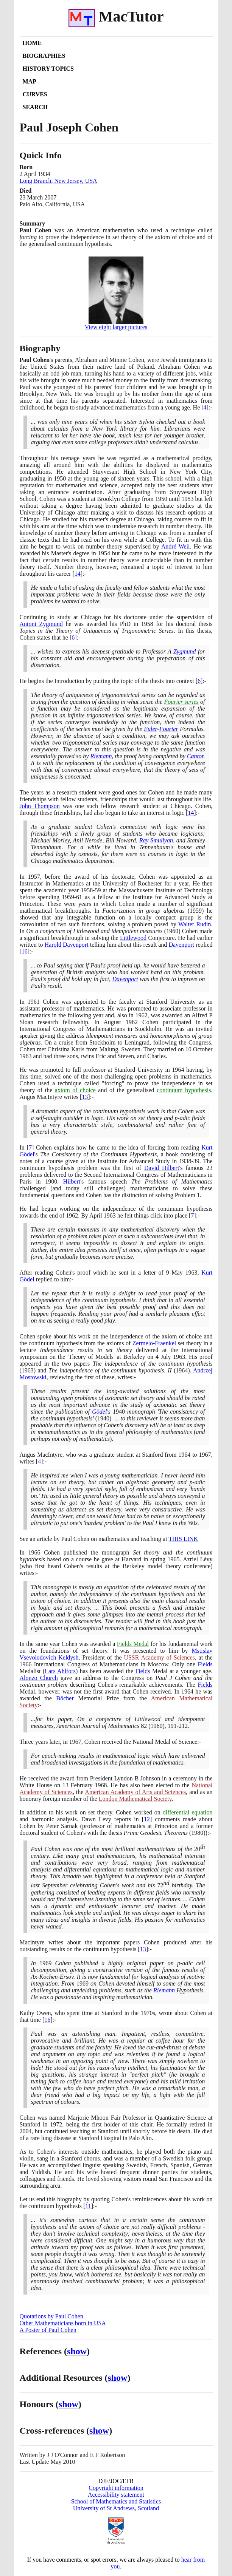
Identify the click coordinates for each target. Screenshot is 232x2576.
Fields (205, 1664)
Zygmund (184, 651)
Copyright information (116, 2488)
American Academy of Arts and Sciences (135, 1792)
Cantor (195, 756)
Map (29, 81)
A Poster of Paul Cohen (48, 2330)
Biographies (44, 56)
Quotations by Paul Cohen (51, 2316)
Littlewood (133, 938)
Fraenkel (165, 1343)
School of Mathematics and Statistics (116, 2501)
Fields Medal (133, 1644)
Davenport (181, 944)
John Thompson (40, 806)
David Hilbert (161, 1168)
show (77, 2351)
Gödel (99, 1411)
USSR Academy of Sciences (159, 1657)
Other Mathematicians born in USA (63, 2323)
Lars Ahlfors (60, 1671)
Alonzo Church (39, 1678)
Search (35, 107)
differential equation (188, 1812)
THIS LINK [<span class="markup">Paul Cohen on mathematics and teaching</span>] (183, 1539)
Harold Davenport (67, 944)
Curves (35, 94)
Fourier (168, 729)
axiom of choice (75, 1090)
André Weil (175, 546)
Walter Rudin (194, 924)
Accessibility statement (116, 2494)
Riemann (101, 756)
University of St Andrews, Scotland (116, 2508)
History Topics (48, 68)
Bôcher (65, 1698)
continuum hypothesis (184, 1090)
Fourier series (181, 701)
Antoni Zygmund (41, 624)
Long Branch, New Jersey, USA (58, 181)
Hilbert (71, 1181)
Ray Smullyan (156, 840)
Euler (150, 729)
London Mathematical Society (135, 1799)
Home (32, 43)
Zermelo (142, 1343)
